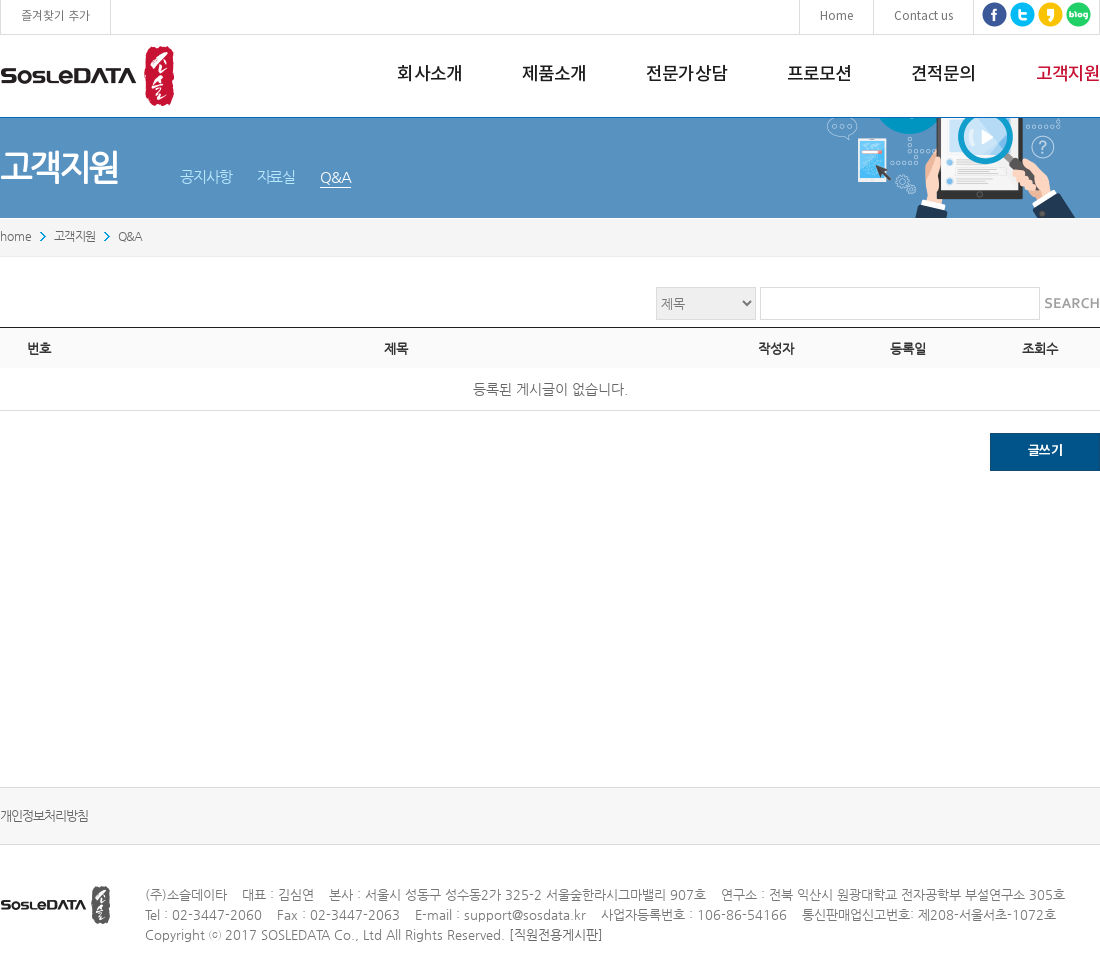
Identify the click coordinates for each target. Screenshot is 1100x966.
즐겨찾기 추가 (55, 16)
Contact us (923, 16)
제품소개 (554, 74)
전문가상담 (686, 74)
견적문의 (943, 74)
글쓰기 (1045, 451)
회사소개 (429, 74)
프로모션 (819, 74)
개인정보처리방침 (44, 815)
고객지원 (1068, 74)
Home (836, 16)
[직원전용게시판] (556, 934)
